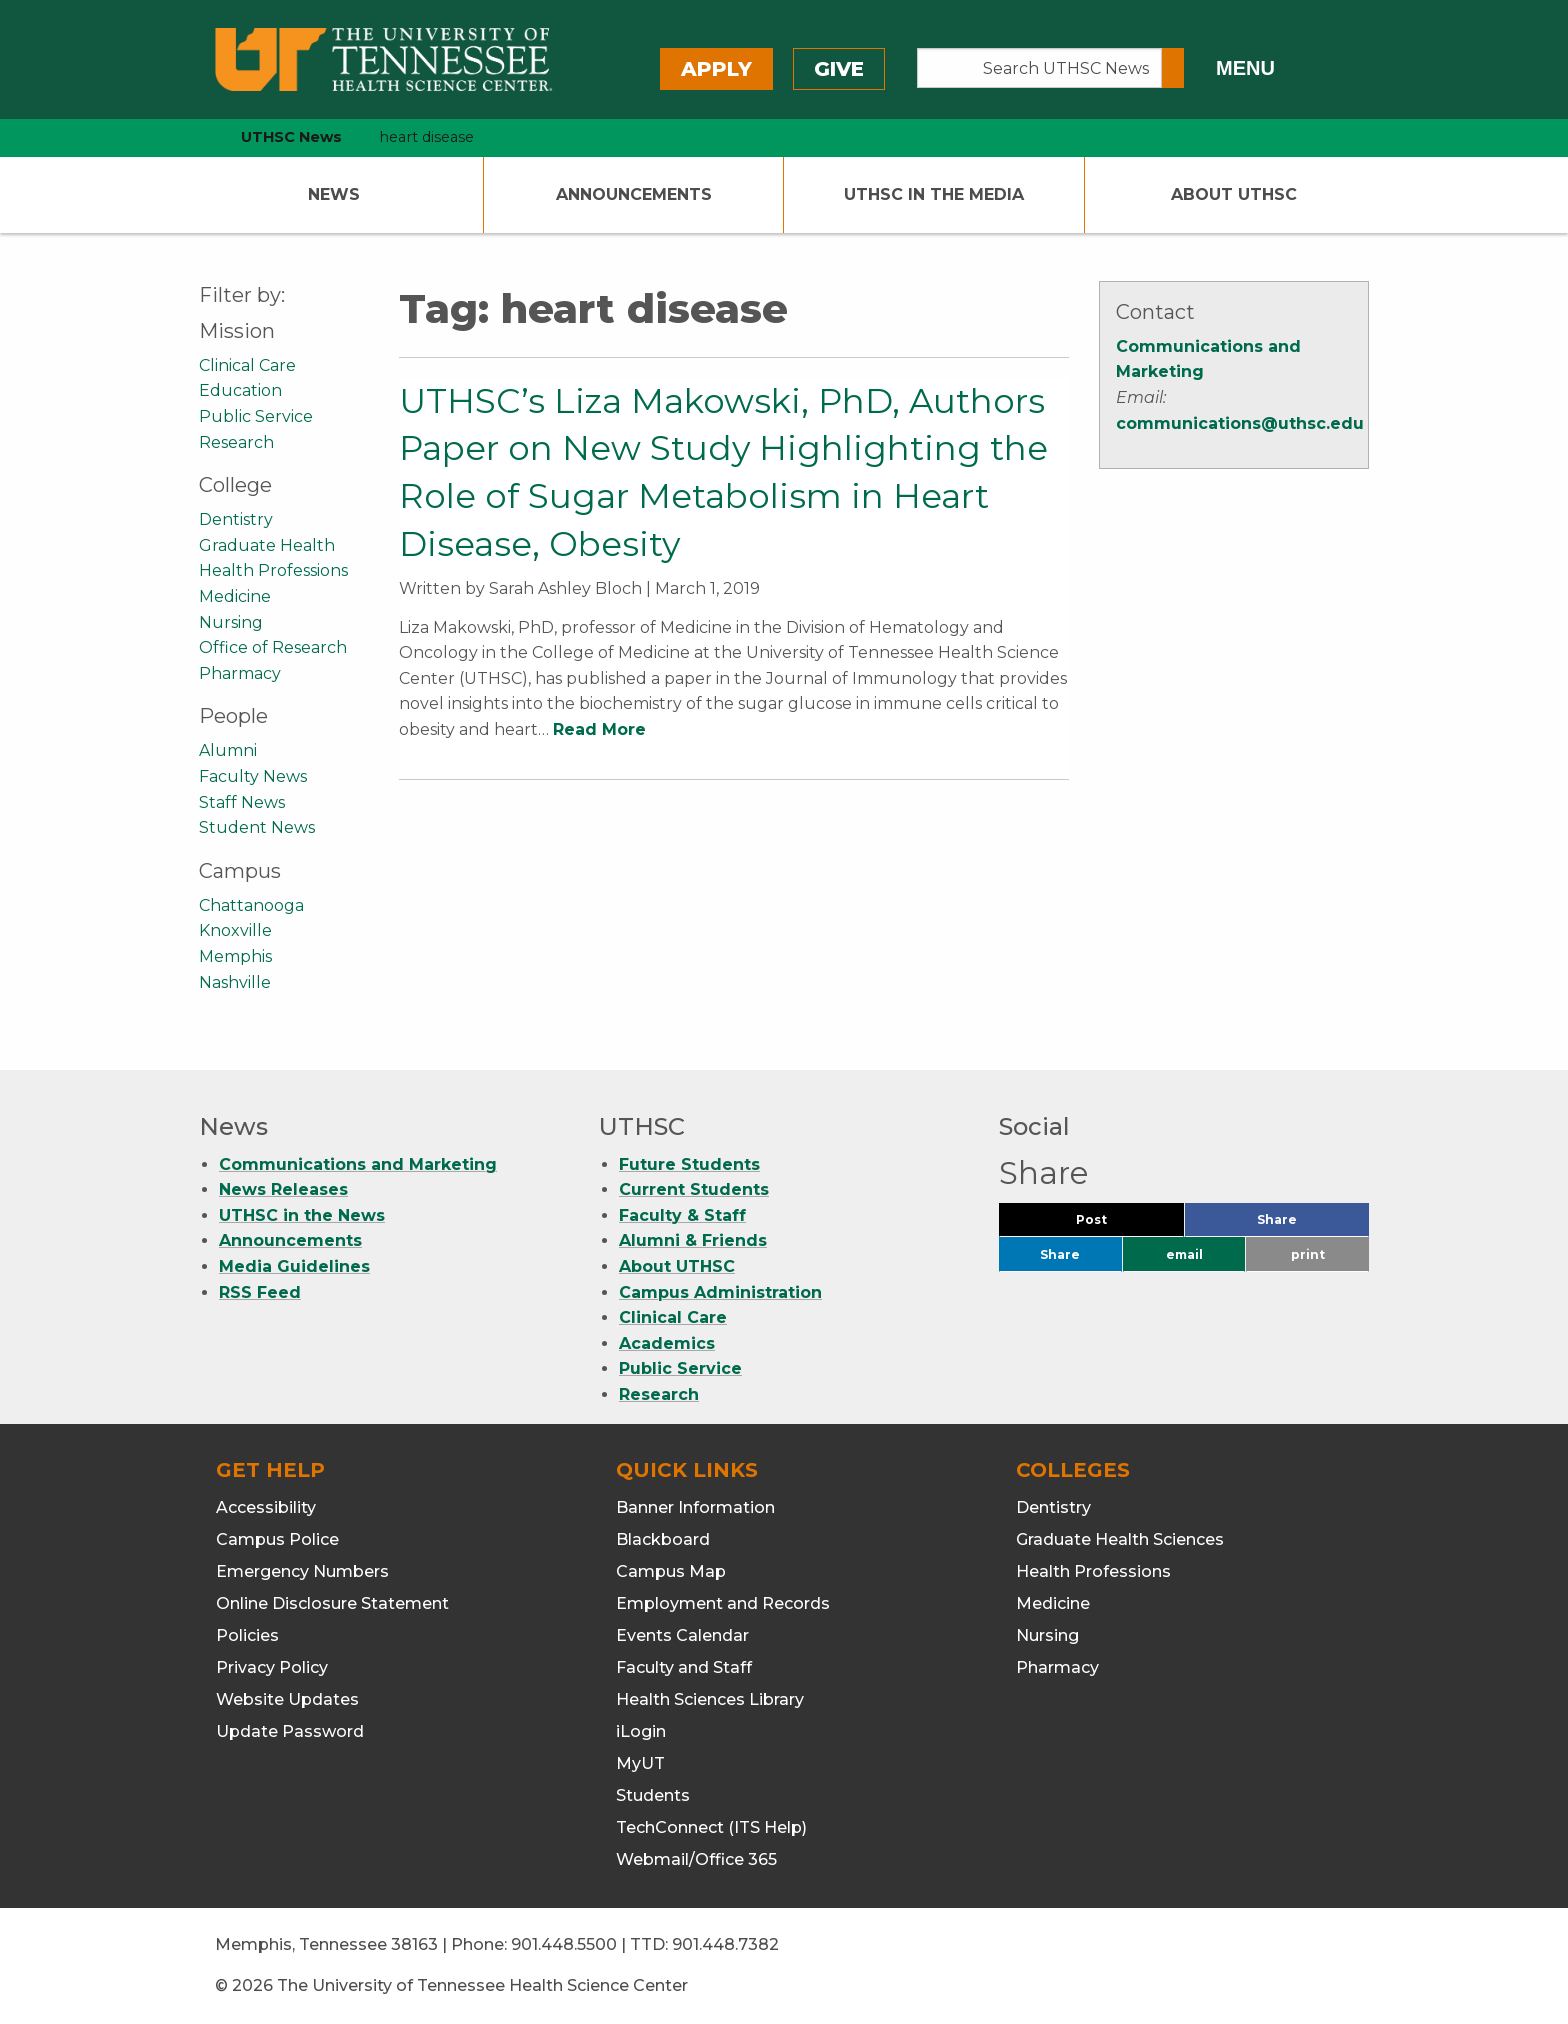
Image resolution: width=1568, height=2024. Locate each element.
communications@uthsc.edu (1240, 423)
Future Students (689, 1164)
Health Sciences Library (710, 1699)
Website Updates (287, 1699)
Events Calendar (682, 1635)
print (1308, 1254)
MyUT (640, 1763)
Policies (247, 1635)
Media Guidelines (294, 1266)
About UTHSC (1234, 194)
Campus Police (277, 1539)
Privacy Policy (272, 1667)
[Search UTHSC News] (1039, 68)
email (1184, 1254)
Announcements (634, 194)
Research (236, 442)
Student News (257, 827)
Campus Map (671, 1571)
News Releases (283, 1189)
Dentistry (236, 519)
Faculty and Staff (684, 1667)
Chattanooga (251, 905)
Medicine (235, 596)
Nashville (235, 982)
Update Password (290, 1731)
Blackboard (663, 1539)
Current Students (694, 1189)
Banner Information (695, 1507)
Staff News (242, 802)
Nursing (231, 622)
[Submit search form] (1173, 68)
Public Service (256, 416)
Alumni (228, 750)
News (334, 194)
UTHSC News (291, 137)
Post (1115, 1224)
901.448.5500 (564, 1944)
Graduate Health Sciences (1120, 1539)
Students (653, 1795)
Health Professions (273, 570)
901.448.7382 (725, 1944)
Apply (716, 69)
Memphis (235, 956)
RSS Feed (260, 1292)
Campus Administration (720, 1292)
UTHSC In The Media (934, 194)
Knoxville (235, 930)
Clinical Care (247, 365)
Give (839, 69)
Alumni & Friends (693, 1240)
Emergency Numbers (302, 1571)
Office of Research (273, 647)
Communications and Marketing (358, 1164)
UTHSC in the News (302, 1215)
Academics (667, 1343)
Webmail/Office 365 (696, 1859)
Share (1310, 1224)
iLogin (641, 1731)
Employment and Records (723, 1603)
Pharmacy (240, 673)
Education (240, 390)
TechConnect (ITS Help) (711, 1827)
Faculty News (253, 776)
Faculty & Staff (682, 1215)
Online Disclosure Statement (332, 1603)
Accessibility (266, 1507)
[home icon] (194, 137)
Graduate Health (267, 545)
